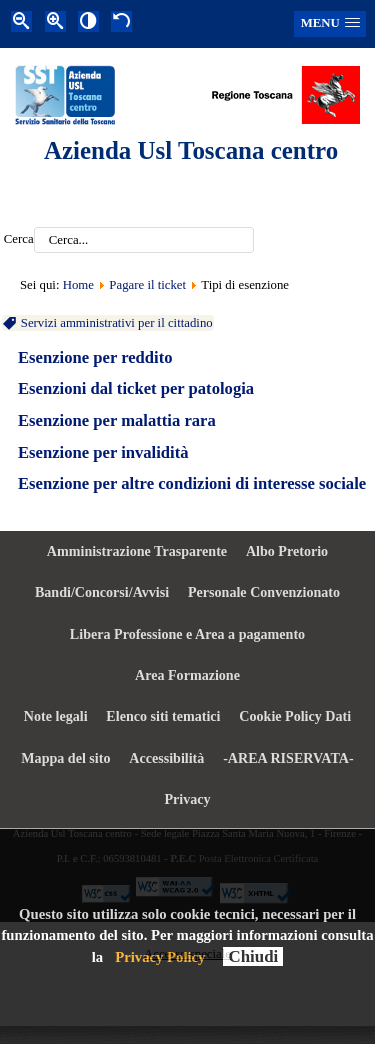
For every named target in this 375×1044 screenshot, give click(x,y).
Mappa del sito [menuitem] (65, 758)
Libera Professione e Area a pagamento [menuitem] (187, 634)
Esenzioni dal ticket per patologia (136, 388)
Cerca (19, 240)
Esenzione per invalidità (103, 452)
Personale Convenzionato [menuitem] (264, 592)
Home (78, 285)
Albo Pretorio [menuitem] (287, 551)
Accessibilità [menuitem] (166, 758)
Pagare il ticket (147, 285)
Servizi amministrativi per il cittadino (115, 323)
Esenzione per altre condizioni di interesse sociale (192, 483)
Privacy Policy (160, 957)
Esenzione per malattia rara (117, 420)
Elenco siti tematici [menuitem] (163, 716)
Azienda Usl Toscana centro (191, 150)
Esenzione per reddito (95, 357)
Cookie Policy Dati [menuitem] (295, 716)
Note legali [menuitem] (56, 716)
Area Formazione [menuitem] (187, 675)
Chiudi (253, 956)
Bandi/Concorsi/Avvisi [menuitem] (102, 592)
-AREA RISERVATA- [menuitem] (288, 758)
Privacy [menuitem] (187, 799)
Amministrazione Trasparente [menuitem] (137, 551)
